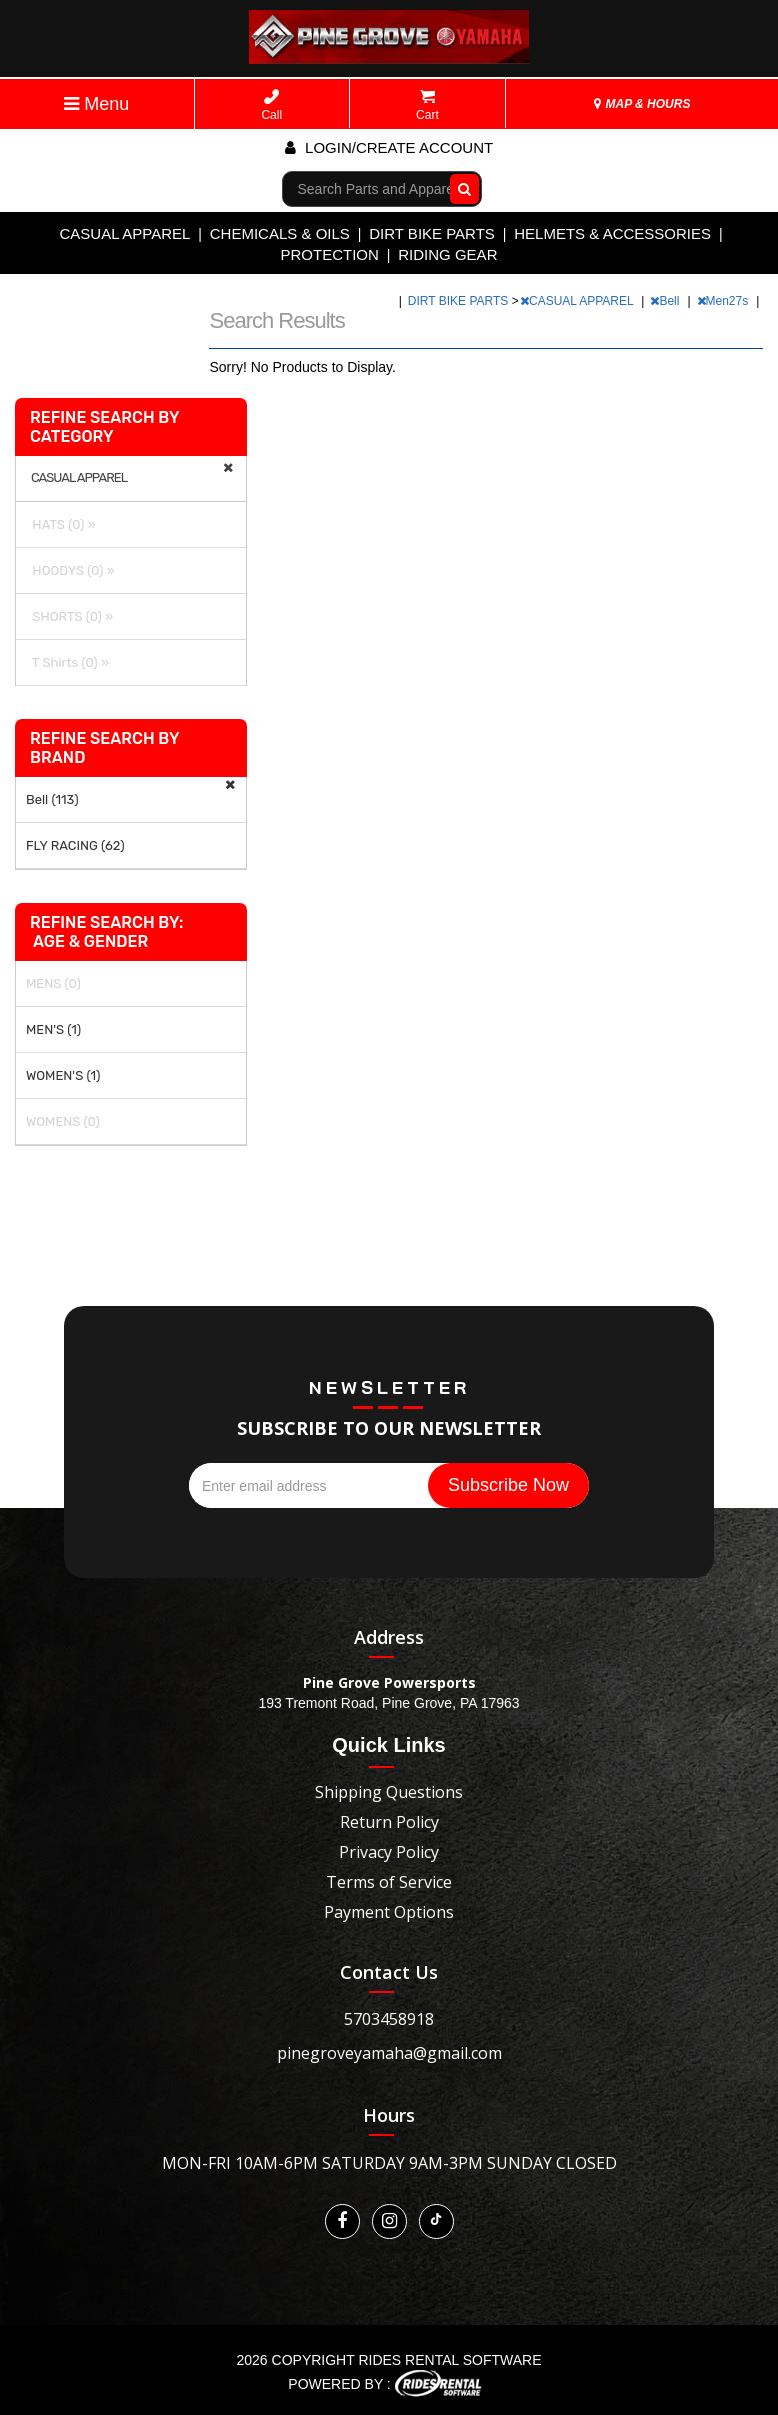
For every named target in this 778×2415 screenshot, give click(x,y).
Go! (459, 188)
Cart (427, 105)
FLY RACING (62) (75, 845)
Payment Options (389, 1912)
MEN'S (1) (53, 1029)
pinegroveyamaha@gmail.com (389, 2053)
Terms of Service (389, 1882)
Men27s (724, 301)
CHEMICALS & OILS (280, 233)
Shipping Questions (389, 1792)
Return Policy (389, 1822)
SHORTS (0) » (69, 616)
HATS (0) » (61, 524)
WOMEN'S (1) (63, 1075)
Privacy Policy (389, 1852)
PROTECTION (330, 254)
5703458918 (389, 2019)
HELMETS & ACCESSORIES (612, 233)
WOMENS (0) (63, 1121)
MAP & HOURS (642, 104)
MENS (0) (53, 983)
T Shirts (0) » (67, 662)
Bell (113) (52, 799)
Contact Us (389, 1972)
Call (271, 105)
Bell (666, 301)
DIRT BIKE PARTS (432, 233)
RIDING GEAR (447, 254)
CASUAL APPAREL (124, 233)
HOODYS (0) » (70, 570)
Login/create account (389, 147)
